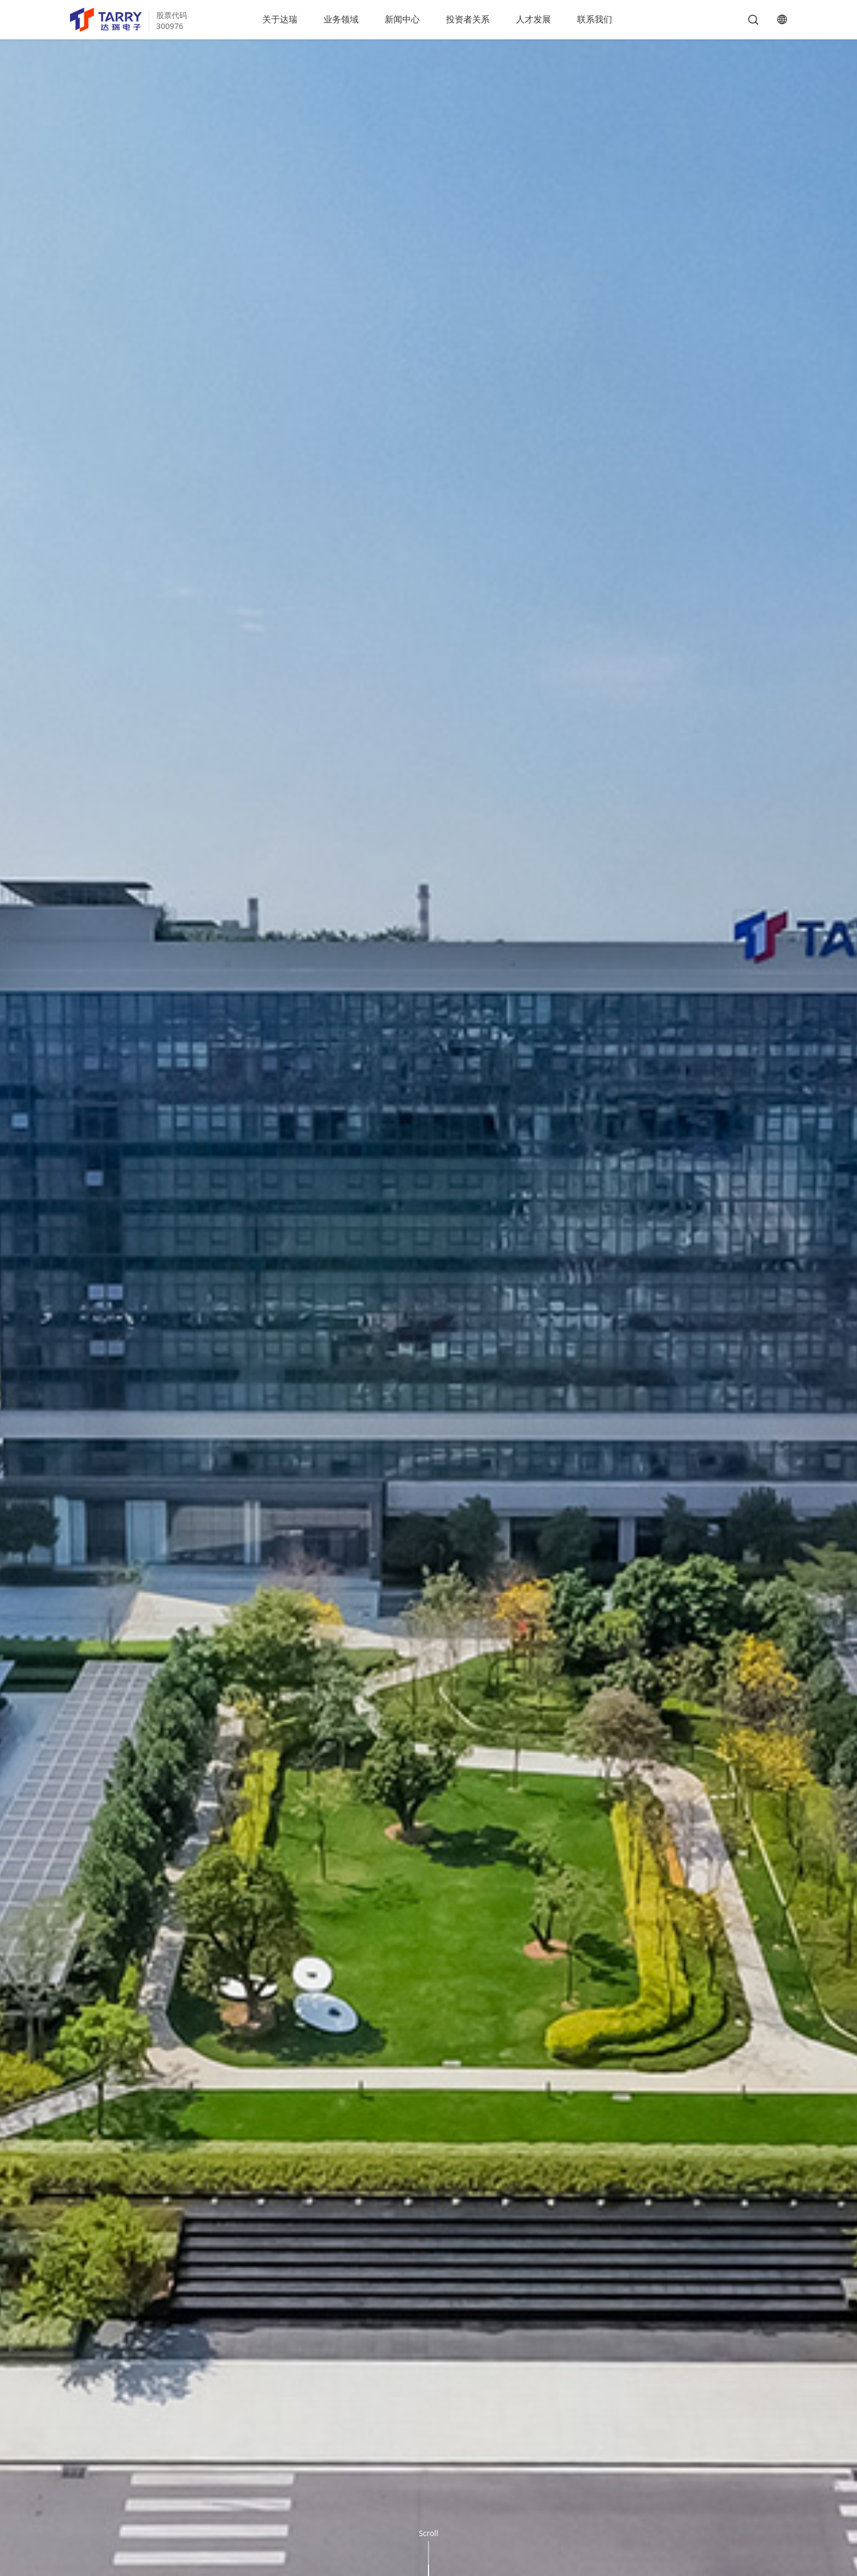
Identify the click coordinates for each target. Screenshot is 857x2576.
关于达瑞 (279, 19)
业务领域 (341, 19)
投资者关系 (468, 19)
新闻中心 (402, 19)
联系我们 (594, 19)
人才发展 (533, 19)
